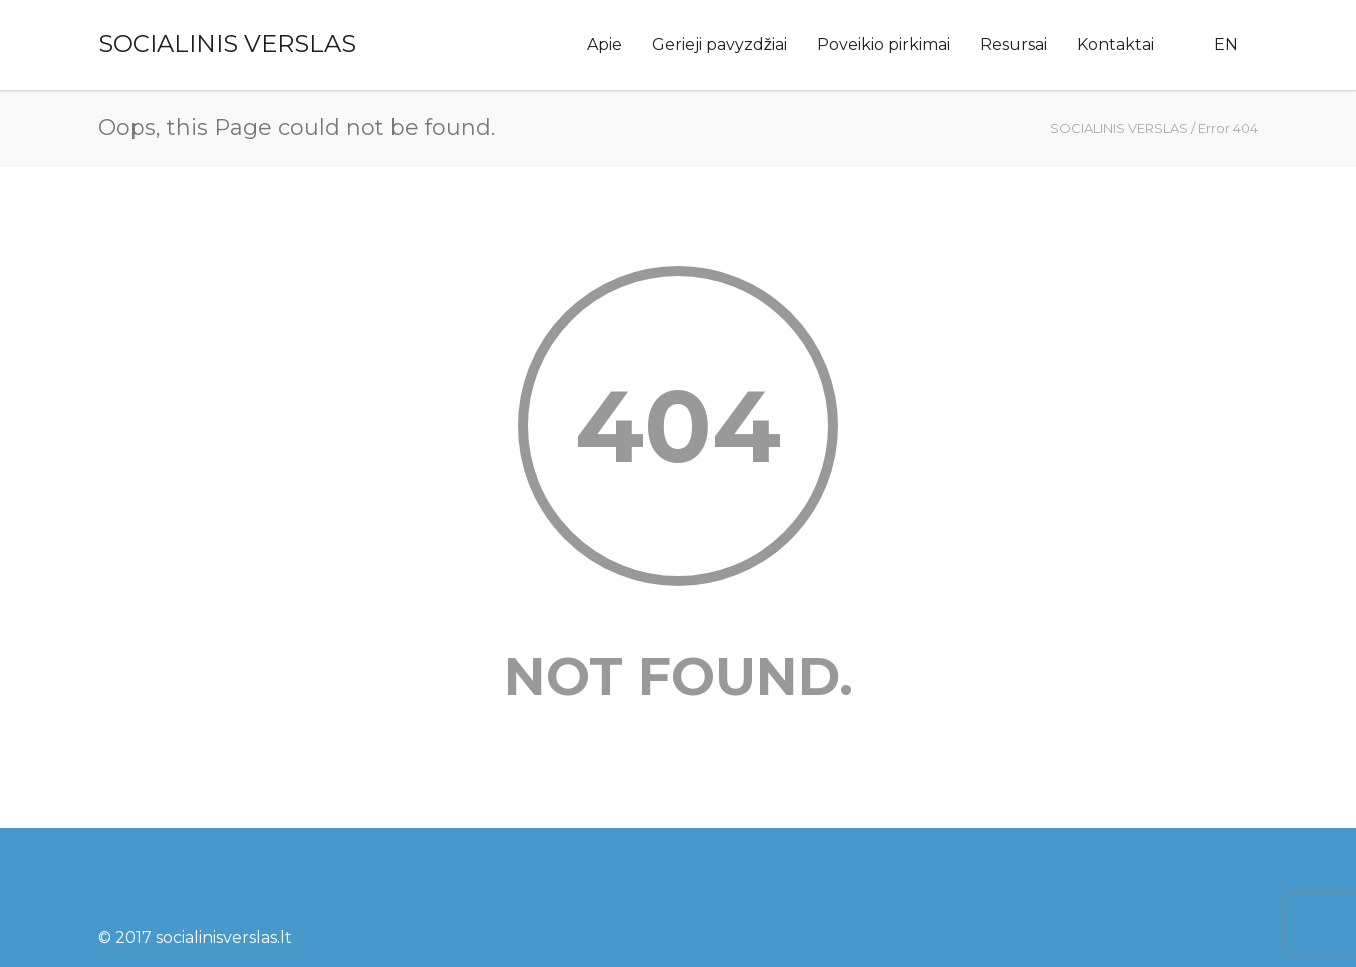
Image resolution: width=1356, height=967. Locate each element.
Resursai (1013, 44)
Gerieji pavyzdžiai (719, 44)
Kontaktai (1115, 44)
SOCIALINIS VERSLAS (227, 43)
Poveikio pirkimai (883, 44)
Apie (604, 44)
